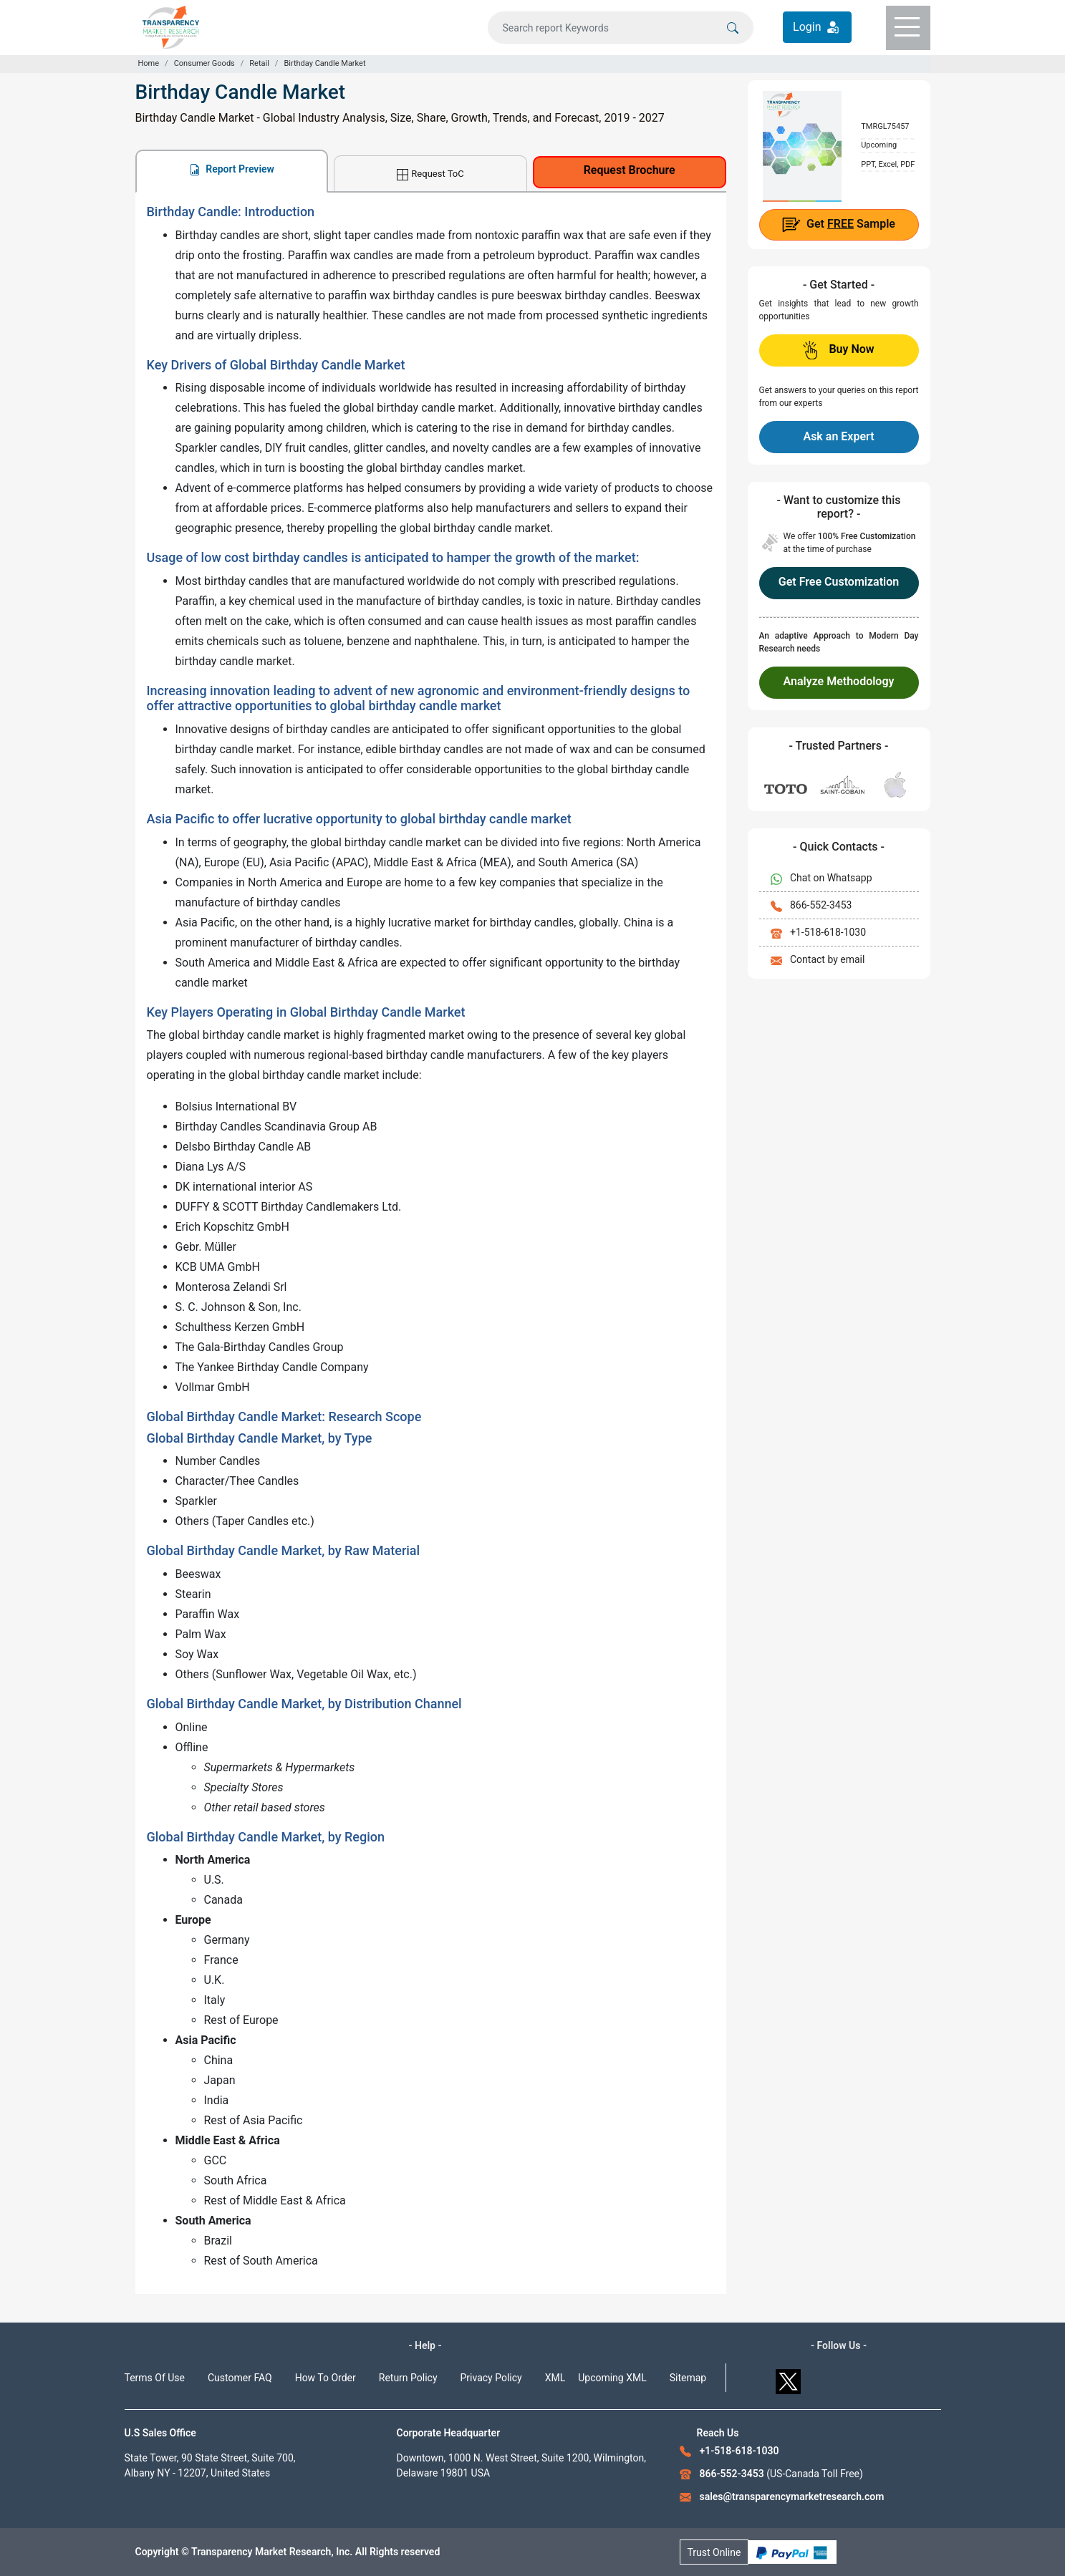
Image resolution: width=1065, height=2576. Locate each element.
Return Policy (408, 2377)
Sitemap (688, 2377)
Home (149, 63)
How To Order (325, 2377)
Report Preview (231, 169)
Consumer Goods (204, 63)
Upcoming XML (612, 2377)
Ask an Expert (838, 436)
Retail (259, 63)
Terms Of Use (155, 2377)
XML (555, 2377)
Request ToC (430, 174)
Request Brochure (629, 170)
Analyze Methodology (839, 681)
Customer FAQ (240, 2377)
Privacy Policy (491, 2377)
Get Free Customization (839, 582)
